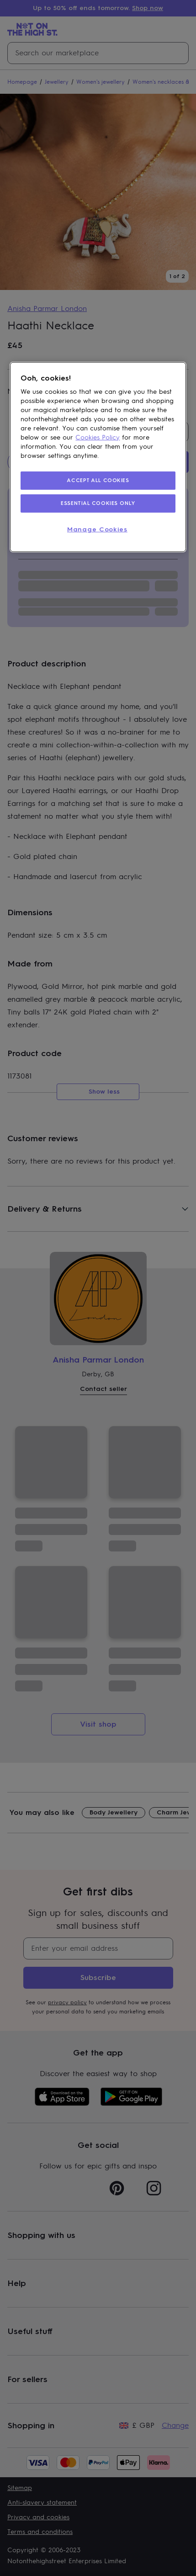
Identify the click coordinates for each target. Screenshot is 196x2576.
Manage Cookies (97, 529)
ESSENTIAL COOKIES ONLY (98, 502)
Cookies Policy (97, 437)
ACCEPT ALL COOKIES (98, 480)
